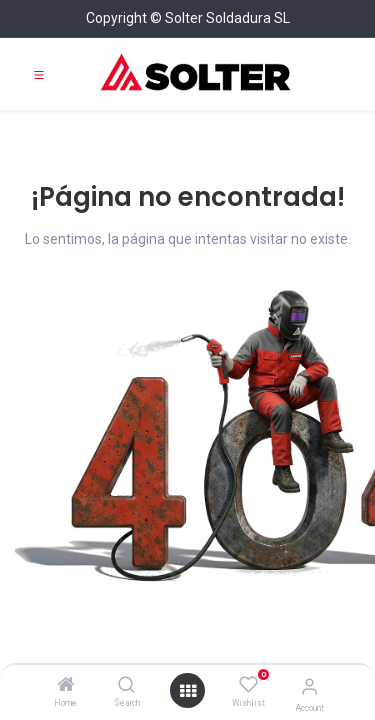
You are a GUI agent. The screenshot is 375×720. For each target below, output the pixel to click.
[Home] (66, 686)
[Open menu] (188, 691)
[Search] (126, 686)
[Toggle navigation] (39, 74)
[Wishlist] (248, 685)
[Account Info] (309, 686)
